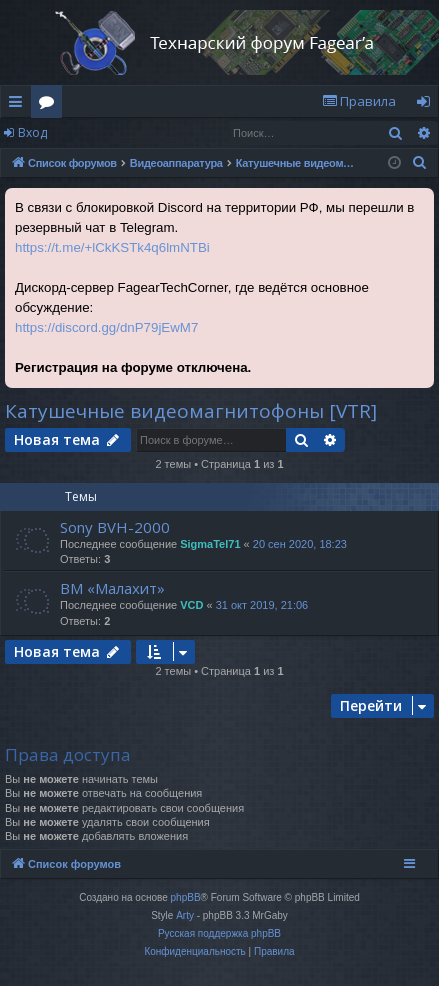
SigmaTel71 (210, 544)
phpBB (186, 897)
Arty (185, 915)
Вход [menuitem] (427, 105)
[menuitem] (359, 101)
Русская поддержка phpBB (219, 933)
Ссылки (19, 105)
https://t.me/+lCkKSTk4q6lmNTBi (112, 247)
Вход (32, 132)
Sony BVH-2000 (115, 527)
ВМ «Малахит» (112, 588)
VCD (191, 605)
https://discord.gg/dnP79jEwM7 (106, 327)
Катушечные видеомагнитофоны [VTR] (191, 411)
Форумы (50, 105)
